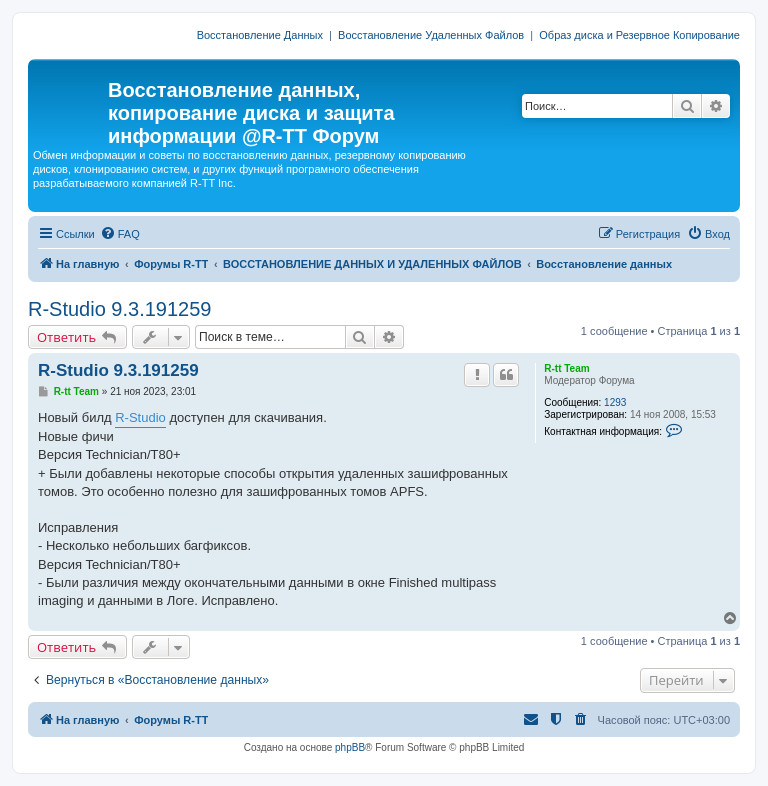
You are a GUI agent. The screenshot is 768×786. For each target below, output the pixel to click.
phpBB (350, 747)
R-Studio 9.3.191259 (119, 309)
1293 (615, 402)
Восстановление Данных (260, 35)
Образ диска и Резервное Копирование (639, 35)
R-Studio (140, 417)
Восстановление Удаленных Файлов (431, 35)
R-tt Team (566, 368)
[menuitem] (120, 234)
